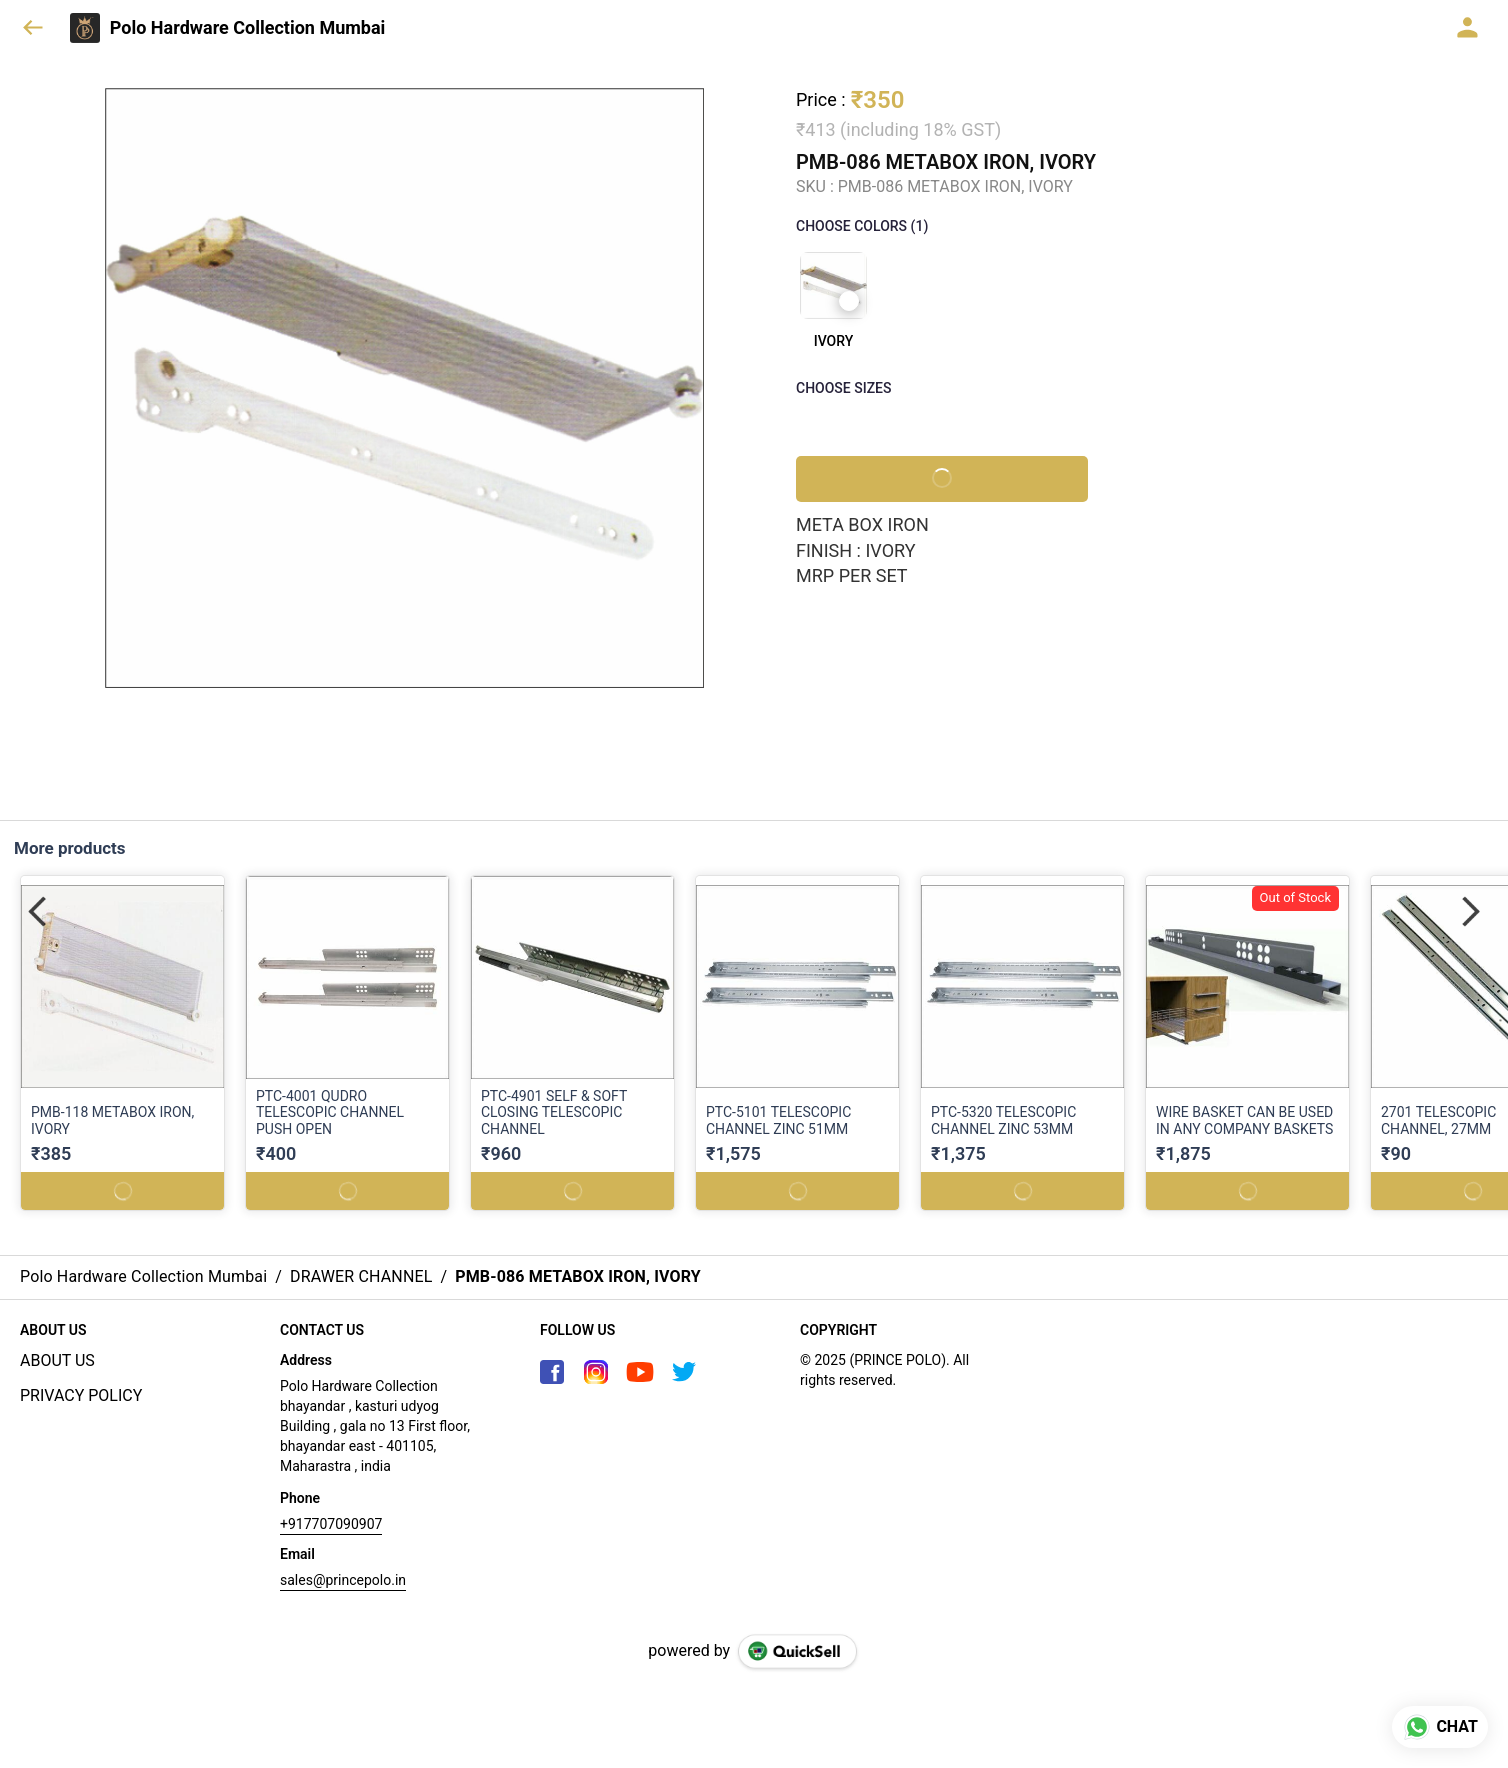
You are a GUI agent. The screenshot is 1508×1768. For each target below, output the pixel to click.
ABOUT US (57, 1360)
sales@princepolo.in (343, 1580)
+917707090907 (331, 1524)
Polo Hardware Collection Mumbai (248, 28)
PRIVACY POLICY (81, 1395)
